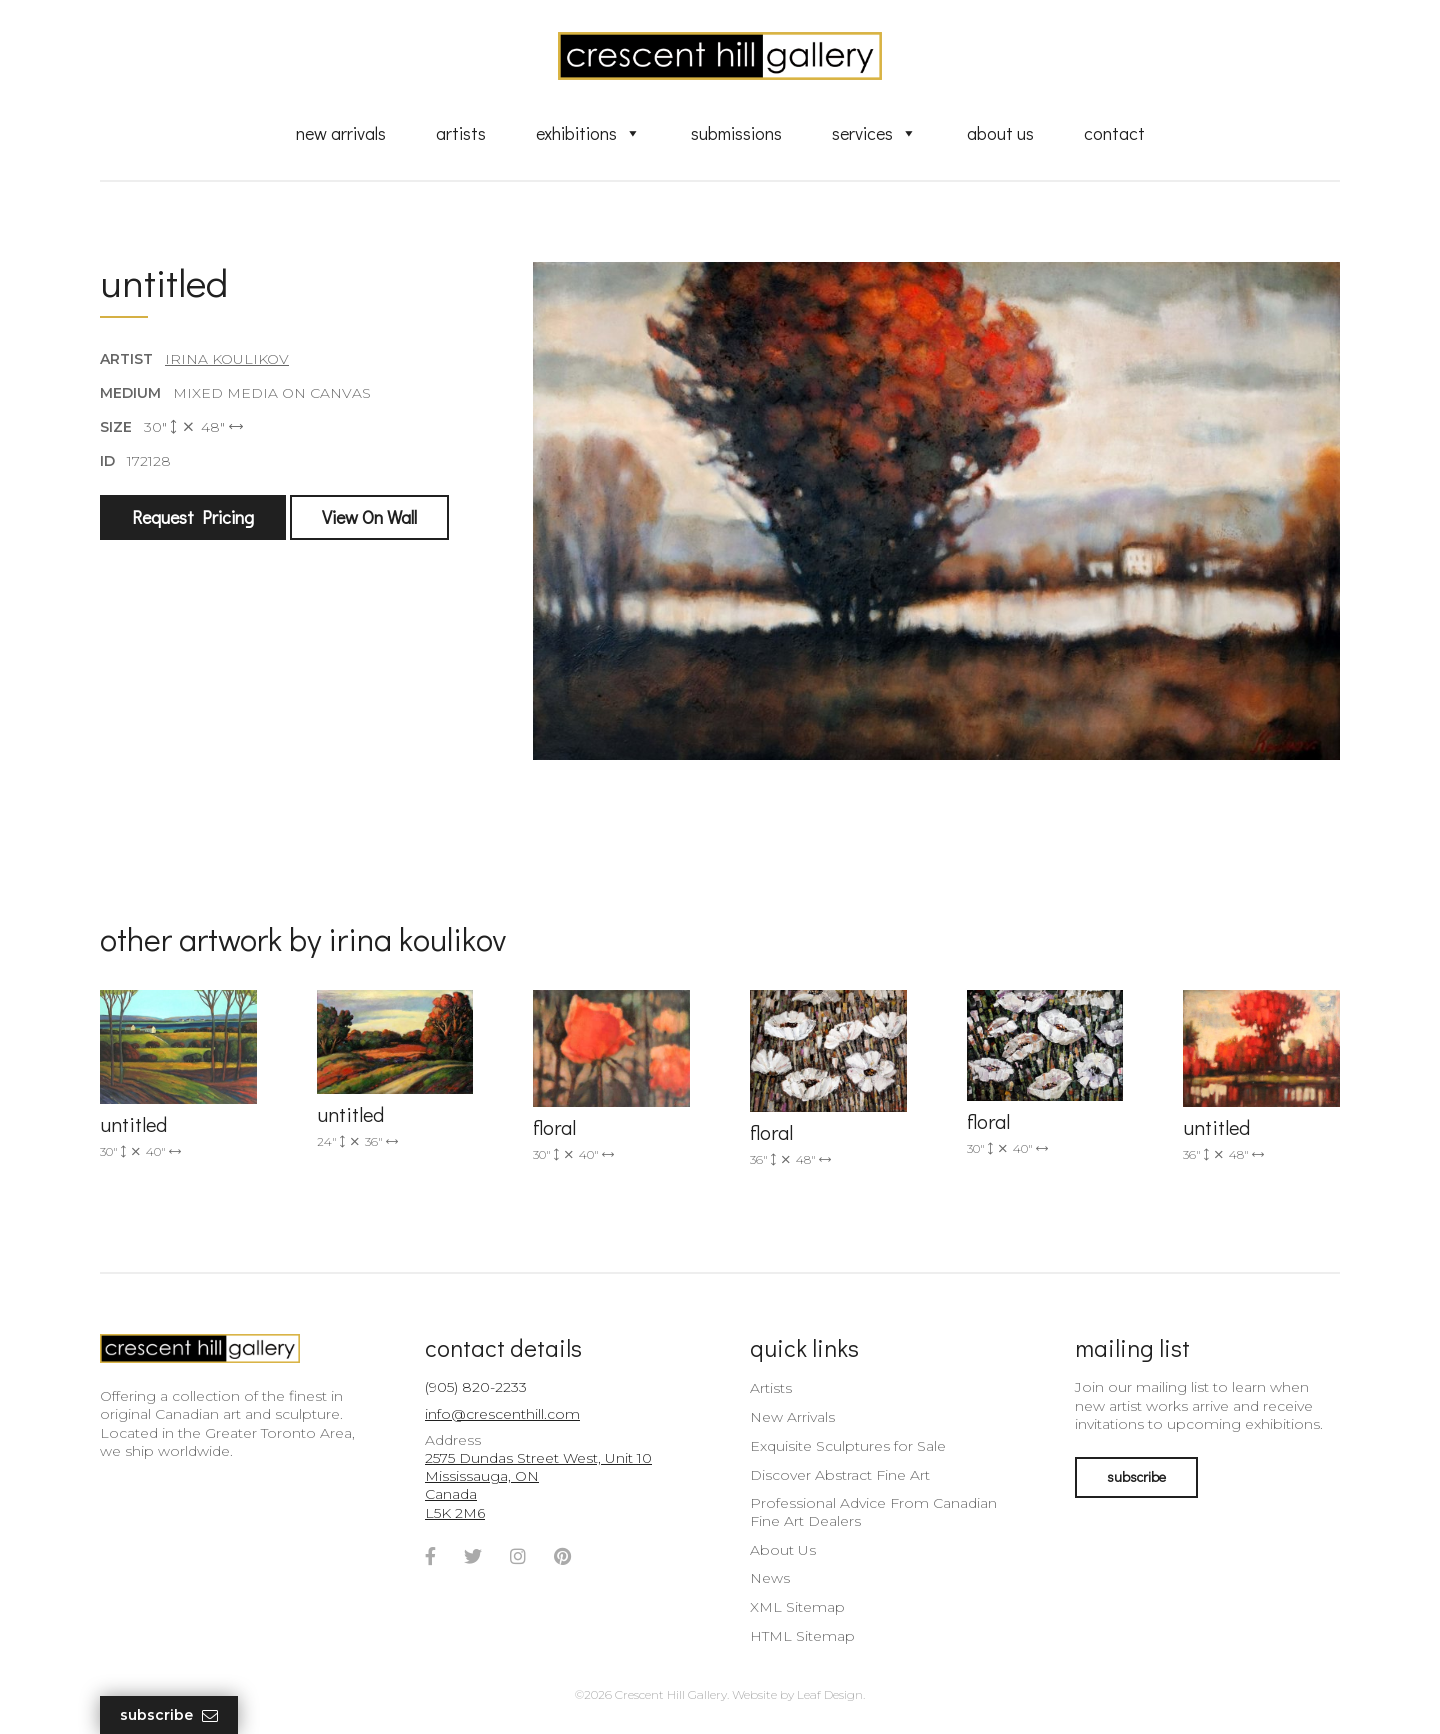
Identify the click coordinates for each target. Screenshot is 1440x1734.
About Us (1000, 133)
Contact (1114, 133)
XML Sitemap (797, 1607)
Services (874, 133)
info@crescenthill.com (502, 1414)
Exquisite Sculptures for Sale (848, 1446)
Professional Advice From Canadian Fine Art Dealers (873, 1512)
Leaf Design (830, 1694)
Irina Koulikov (227, 359)
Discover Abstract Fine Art (840, 1475)
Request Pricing (193, 517)
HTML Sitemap (802, 1636)
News (770, 1578)
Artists (461, 133)
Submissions (736, 133)
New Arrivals (341, 133)
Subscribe (169, 1715)
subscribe (1136, 1476)
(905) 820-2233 (476, 1387)
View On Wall (369, 517)
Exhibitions (588, 133)
